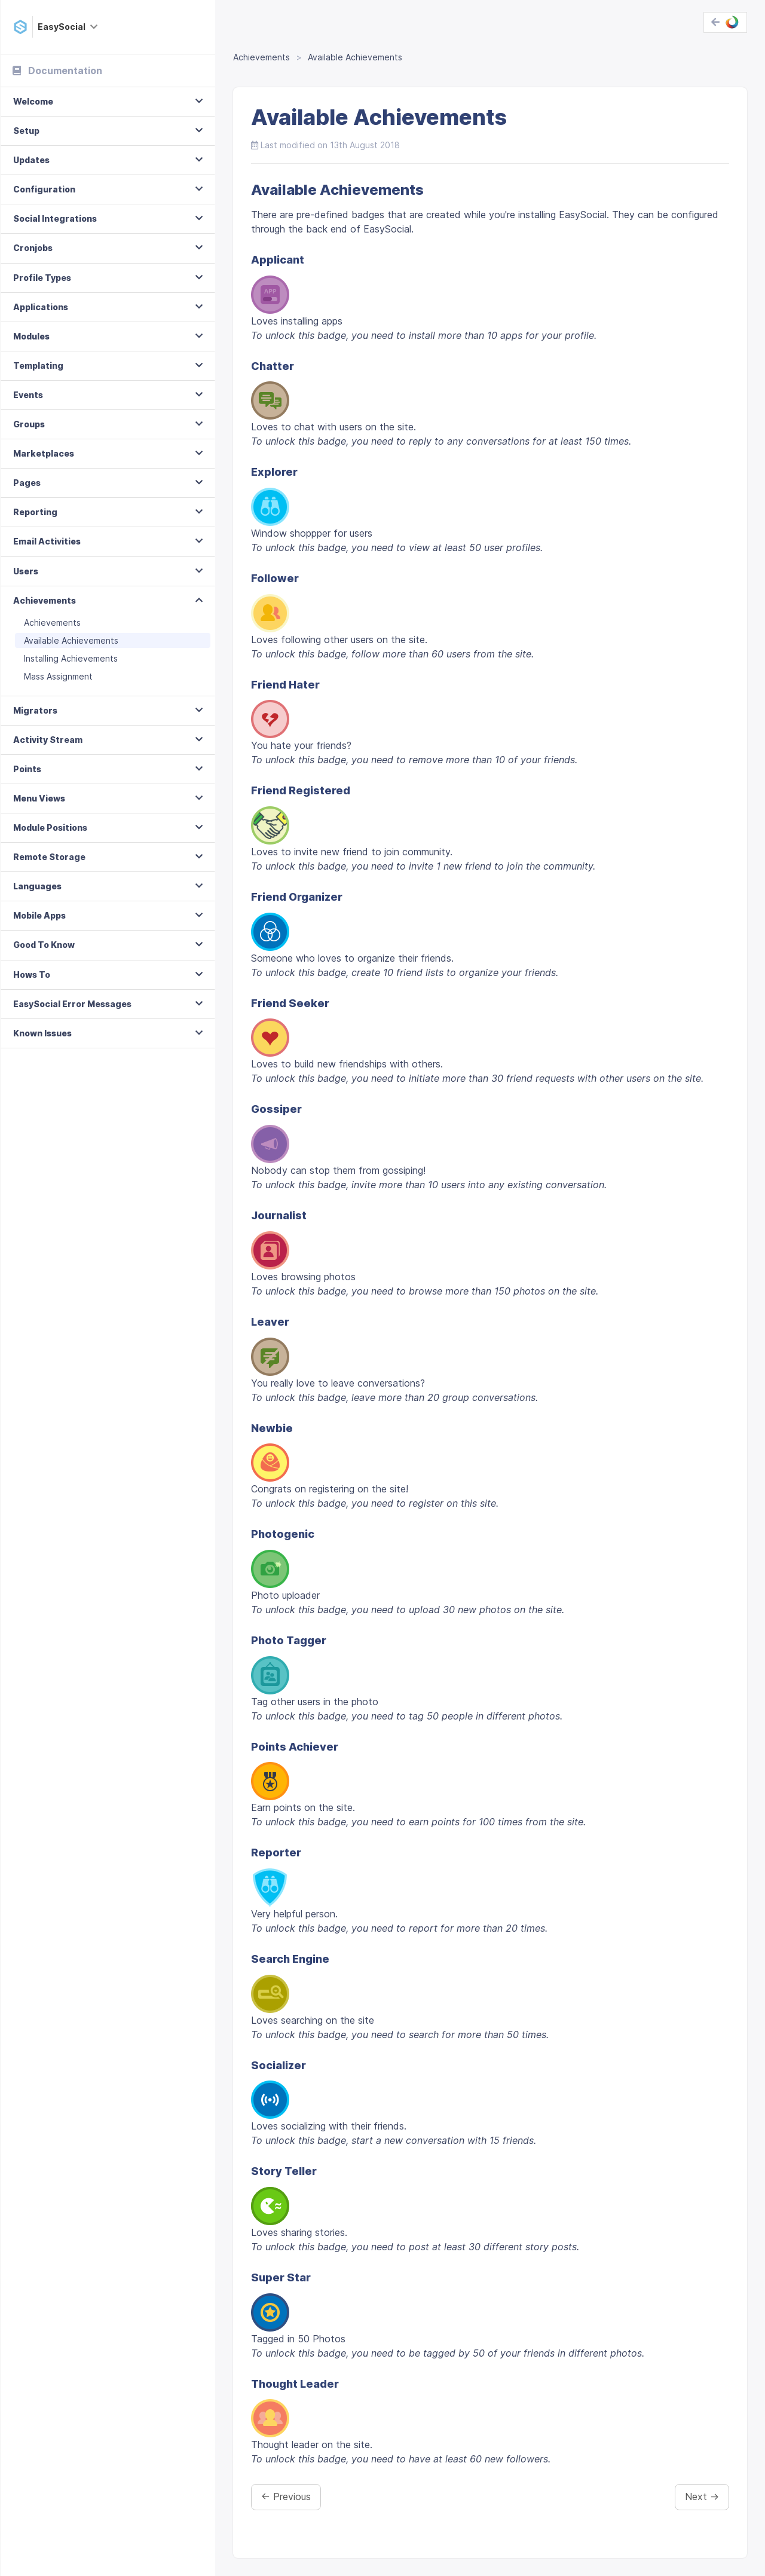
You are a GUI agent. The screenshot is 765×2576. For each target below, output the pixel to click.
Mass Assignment (58, 676)
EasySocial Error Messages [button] (72, 1004)
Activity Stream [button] (47, 740)
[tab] (108, 102)
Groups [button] (29, 424)
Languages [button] (37, 886)
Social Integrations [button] (55, 218)
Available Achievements (71, 640)
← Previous (286, 2496)
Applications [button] (40, 307)
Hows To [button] (31, 974)
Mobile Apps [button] (39, 915)
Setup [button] (26, 131)
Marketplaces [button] (43, 453)
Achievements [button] (44, 600)
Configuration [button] (44, 189)
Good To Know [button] (44, 945)
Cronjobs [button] (33, 248)
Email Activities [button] (47, 541)
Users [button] (25, 571)
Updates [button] (31, 160)
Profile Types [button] (42, 278)
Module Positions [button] (50, 827)
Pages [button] (27, 483)
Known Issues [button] (42, 1033)
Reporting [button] (35, 512)
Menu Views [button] (39, 798)
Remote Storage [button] (49, 857)
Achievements (52, 622)
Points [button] (27, 769)
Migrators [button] (35, 710)
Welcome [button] (33, 101)
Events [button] (28, 395)
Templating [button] (38, 365)
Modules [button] (31, 336)
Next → (702, 2496)
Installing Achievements (71, 658)
